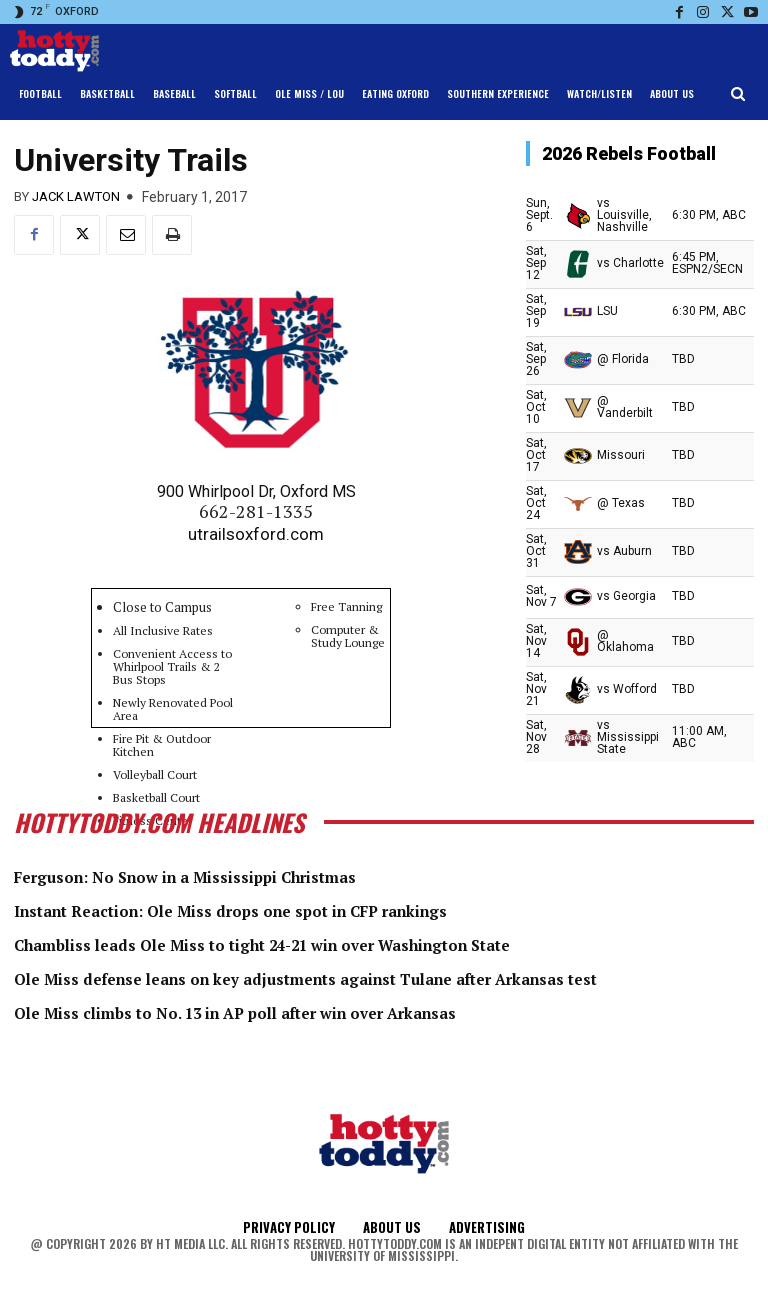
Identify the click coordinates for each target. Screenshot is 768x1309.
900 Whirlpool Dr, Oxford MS (256, 491)
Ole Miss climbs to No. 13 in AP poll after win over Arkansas (280, 1010)
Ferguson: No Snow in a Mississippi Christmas (220, 876)
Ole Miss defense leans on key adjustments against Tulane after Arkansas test (364, 976)
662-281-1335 (256, 511)
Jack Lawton (76, 196)
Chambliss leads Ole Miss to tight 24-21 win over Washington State (314, 943)
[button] (738, 94)
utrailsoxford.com (256, 534)
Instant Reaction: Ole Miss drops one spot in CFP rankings (276, 909)
